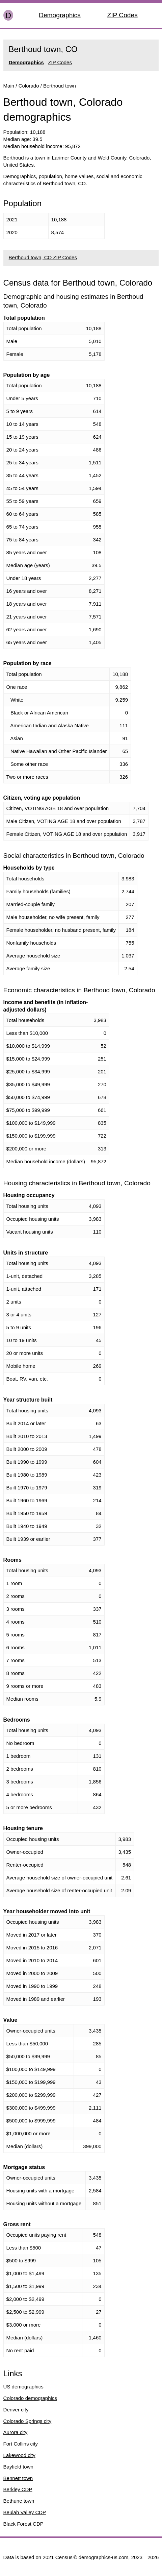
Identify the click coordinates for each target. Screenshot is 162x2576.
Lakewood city (19, 2455)
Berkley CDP (17, 2489)
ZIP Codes (122, 15)
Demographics (60, 15)
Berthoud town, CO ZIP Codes (43, 257)
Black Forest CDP (23, 2524)
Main (9, 86)
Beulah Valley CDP (24, 2512)
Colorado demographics (30, 2398)
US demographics (23, 2386)
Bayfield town (18, 2467)
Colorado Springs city (27, 2421)
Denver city (16, 2409)
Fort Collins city (20, 2444)
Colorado (29, 86)
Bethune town (18, 2501)
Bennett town (18, 2478)
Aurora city (15, 2432)
